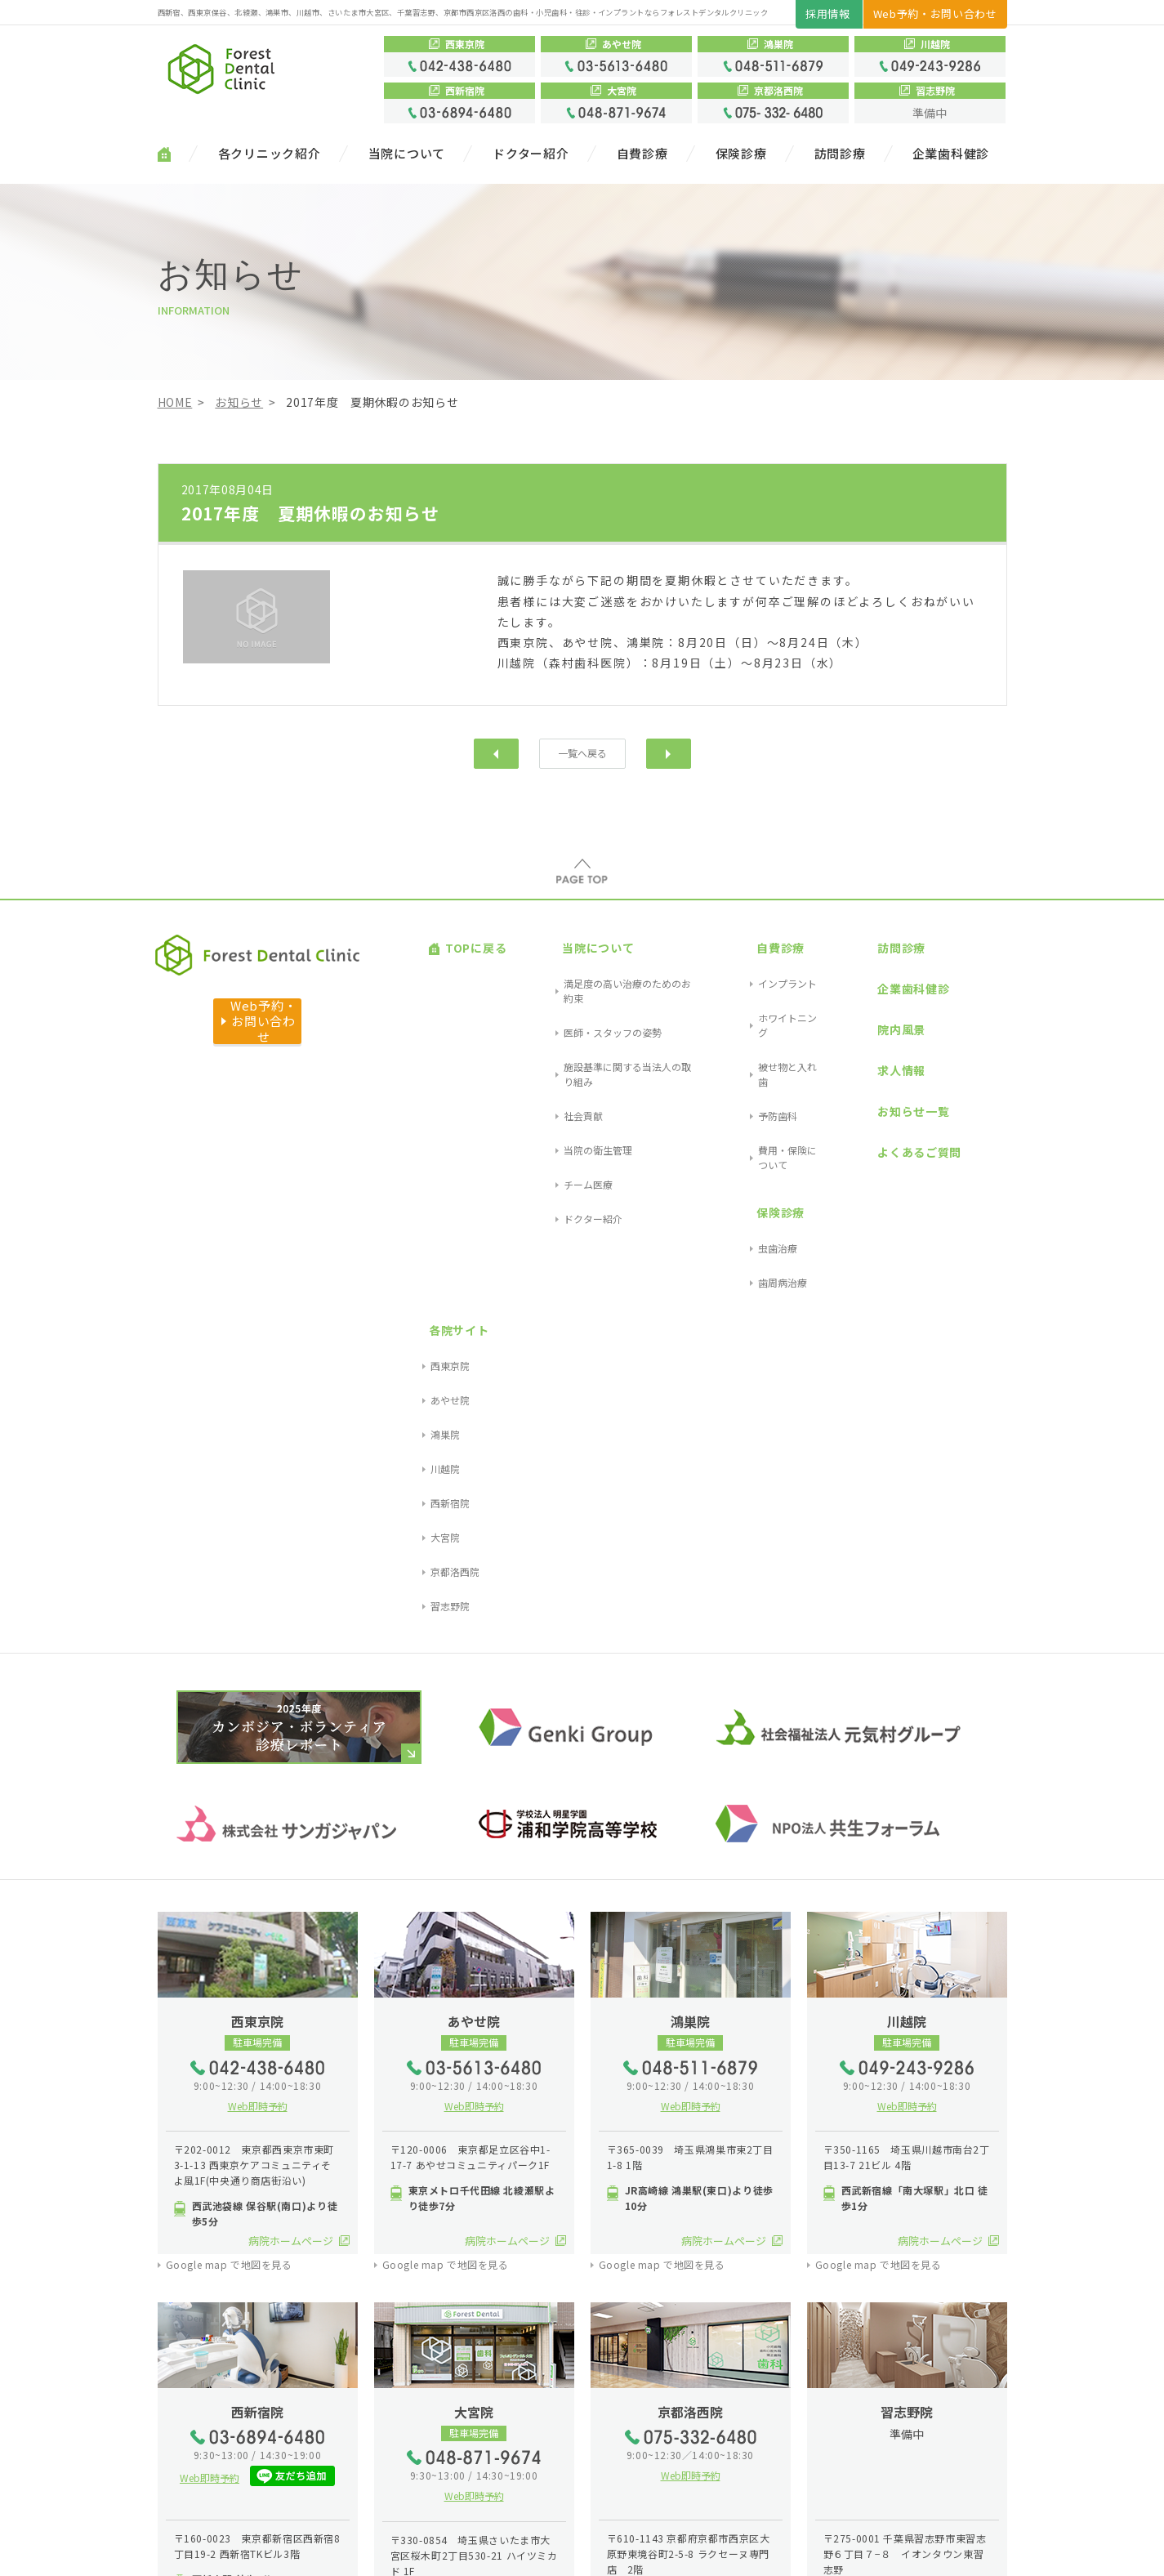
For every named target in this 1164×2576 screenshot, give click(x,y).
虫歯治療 (736, 1084)
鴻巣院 (959, 996)
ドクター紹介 (531, 153)
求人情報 (852, 1000)
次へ (668, 752)
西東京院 (964, 957)
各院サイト (965, 936)
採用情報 (827, 13)
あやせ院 (964, 977)
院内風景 (852, 979)
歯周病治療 (741, 1103)
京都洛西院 (969, 1074)
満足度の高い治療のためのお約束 (596, 957)
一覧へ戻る (582, 752)
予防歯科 (736, 1016)
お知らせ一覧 (864, 1021)
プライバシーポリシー (295, 2550)
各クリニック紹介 (269, 153)
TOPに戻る (459, 936)
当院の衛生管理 (557, 1035)
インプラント (746, 957)
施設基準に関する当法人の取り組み (601, 996)
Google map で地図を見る (229, 1752)
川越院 (959, 1016)
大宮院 (959, 1054)
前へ (496, 752)
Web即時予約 (258, 1593)
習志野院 (964, 1093)
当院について (407, 153)
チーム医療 (547, 1054)
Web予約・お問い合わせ (935, 13)
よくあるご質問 (870, 1042)
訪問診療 (840, 153)
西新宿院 (964, 1035)
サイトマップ (194, 2550)
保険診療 (741, 153)
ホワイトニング (751, 977)
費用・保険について (761, 1035)
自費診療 (642, 153)
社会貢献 (542, 1016)
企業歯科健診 (951, 153)
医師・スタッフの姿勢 (572, 977)
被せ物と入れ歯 (751, 996)
